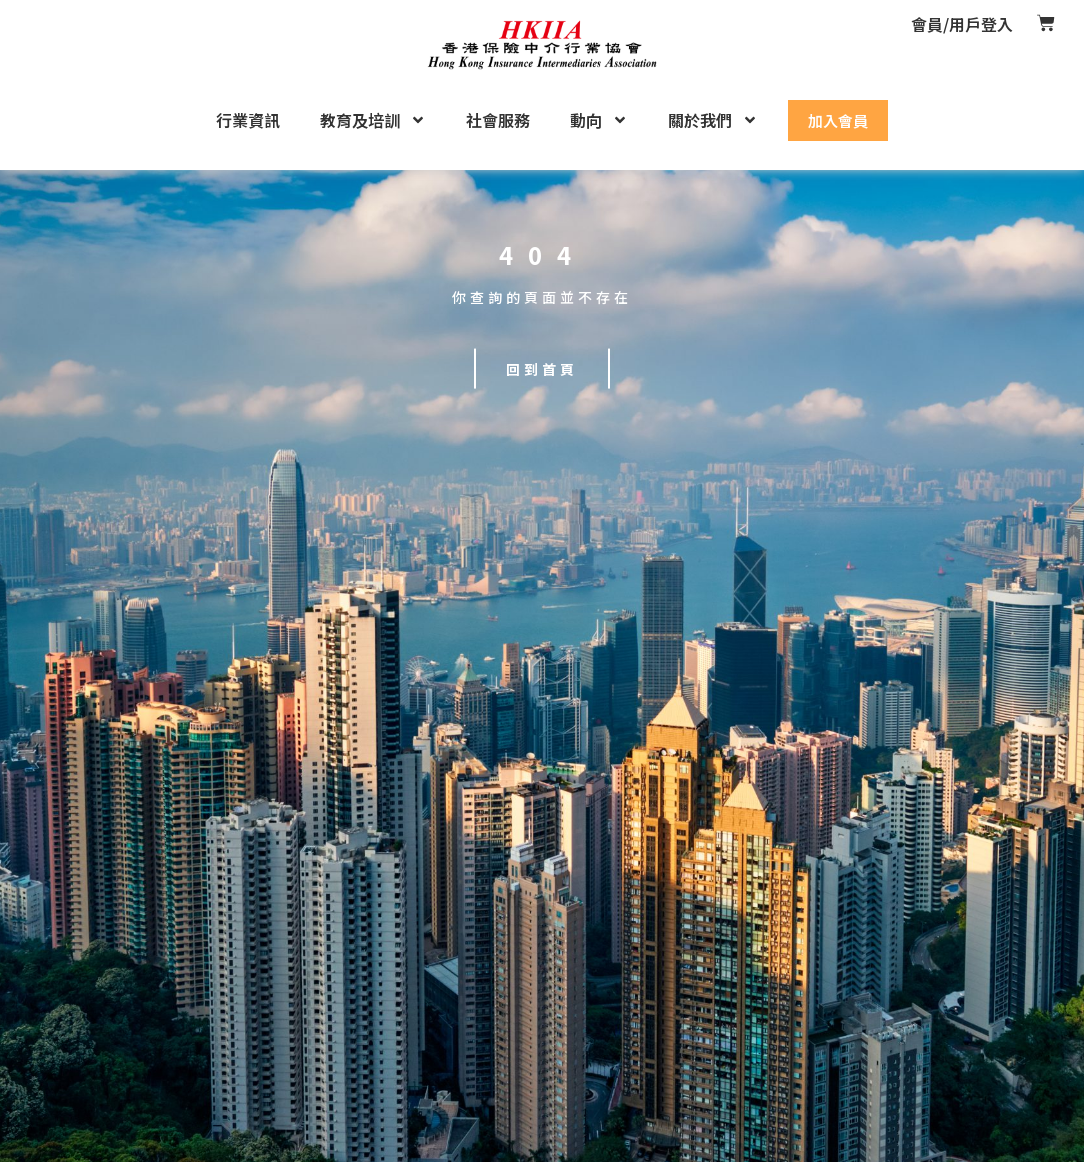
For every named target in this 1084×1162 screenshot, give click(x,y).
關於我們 (713, 120)
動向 (599, 120)
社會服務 (498, 120)
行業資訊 (248, 120)
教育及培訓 (373, 120)
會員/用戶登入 (962, 24)
